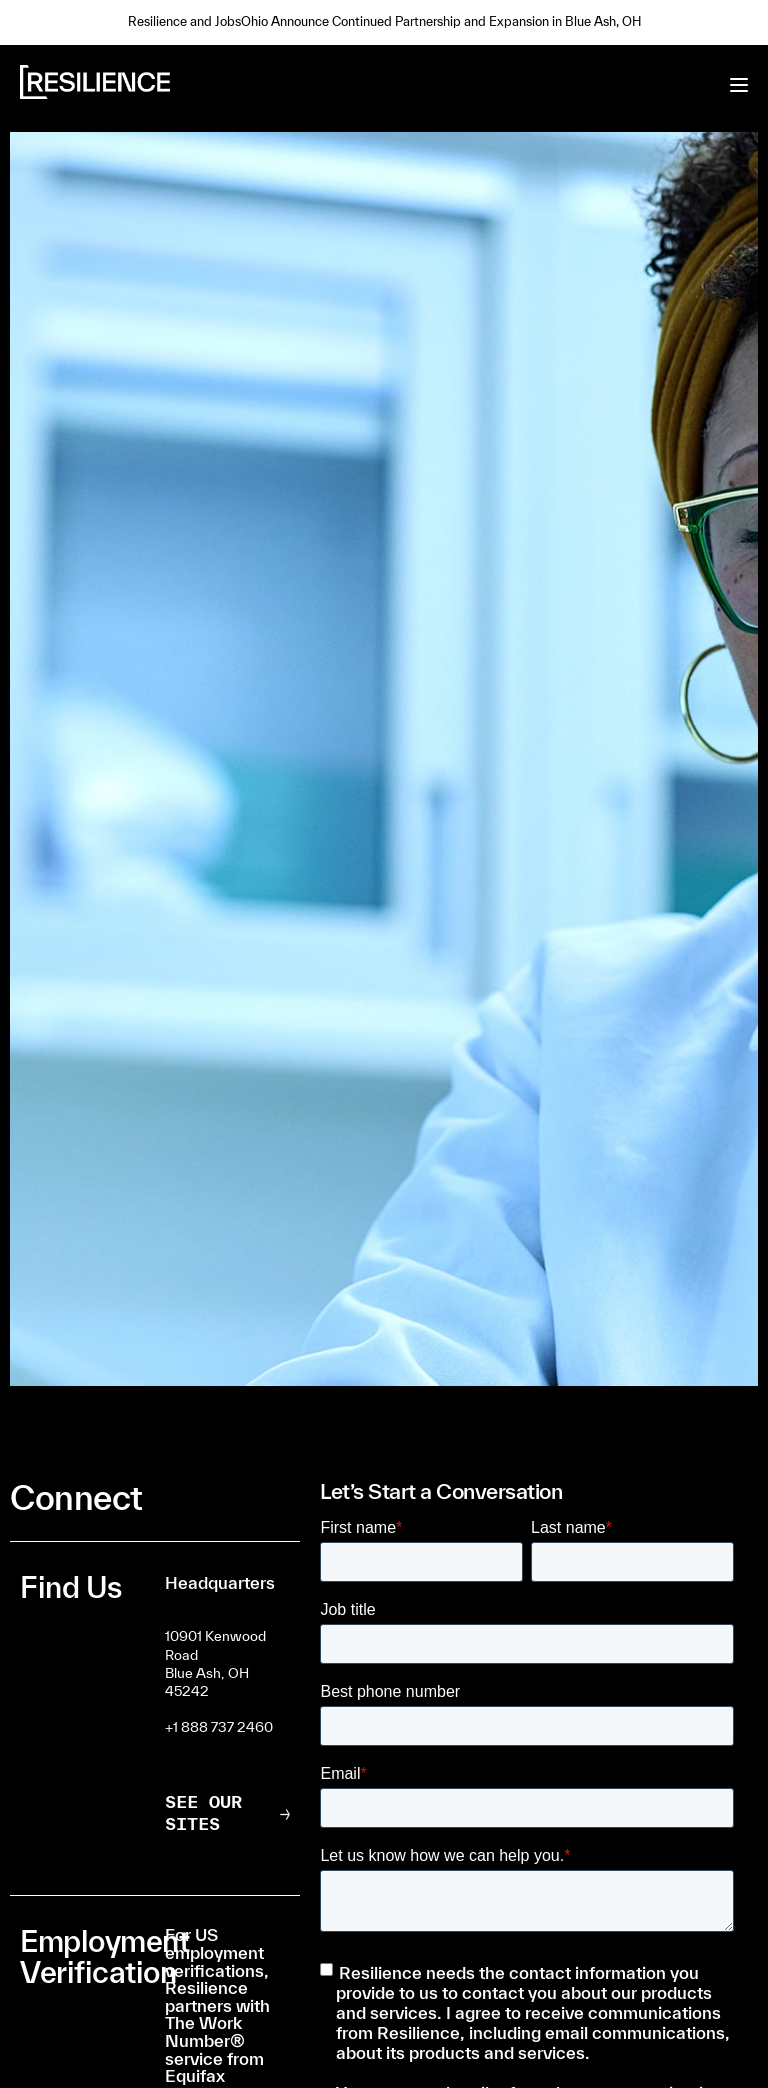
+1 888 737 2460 (219, 1727)
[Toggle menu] (739, 85)
